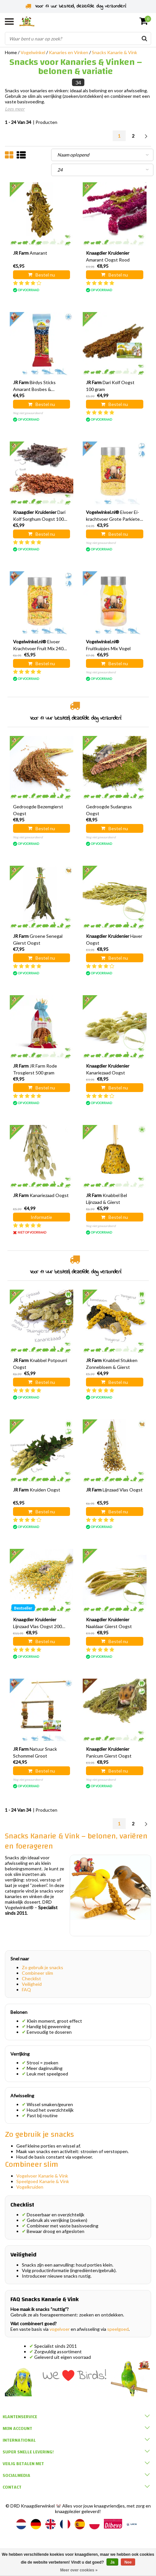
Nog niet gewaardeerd (28, 413)
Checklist (31, 1978)
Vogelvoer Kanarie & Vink (42, 2176)
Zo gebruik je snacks (42, 1967)
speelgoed (118, 2329)
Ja (112, 2562)
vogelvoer (60, 2329)
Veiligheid (32, 1984)
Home (11, 52)
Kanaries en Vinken (68, 52)
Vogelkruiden (29, 2187)
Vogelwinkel (33, 52)
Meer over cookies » (79, 2570)
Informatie (41, 1217)
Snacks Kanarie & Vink (114, 52)
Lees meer (15, 109)
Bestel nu (41, 274)
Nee (128, 2562)
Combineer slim (37, 1973)
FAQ (26, 1989)
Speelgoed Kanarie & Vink (42, 2181)
